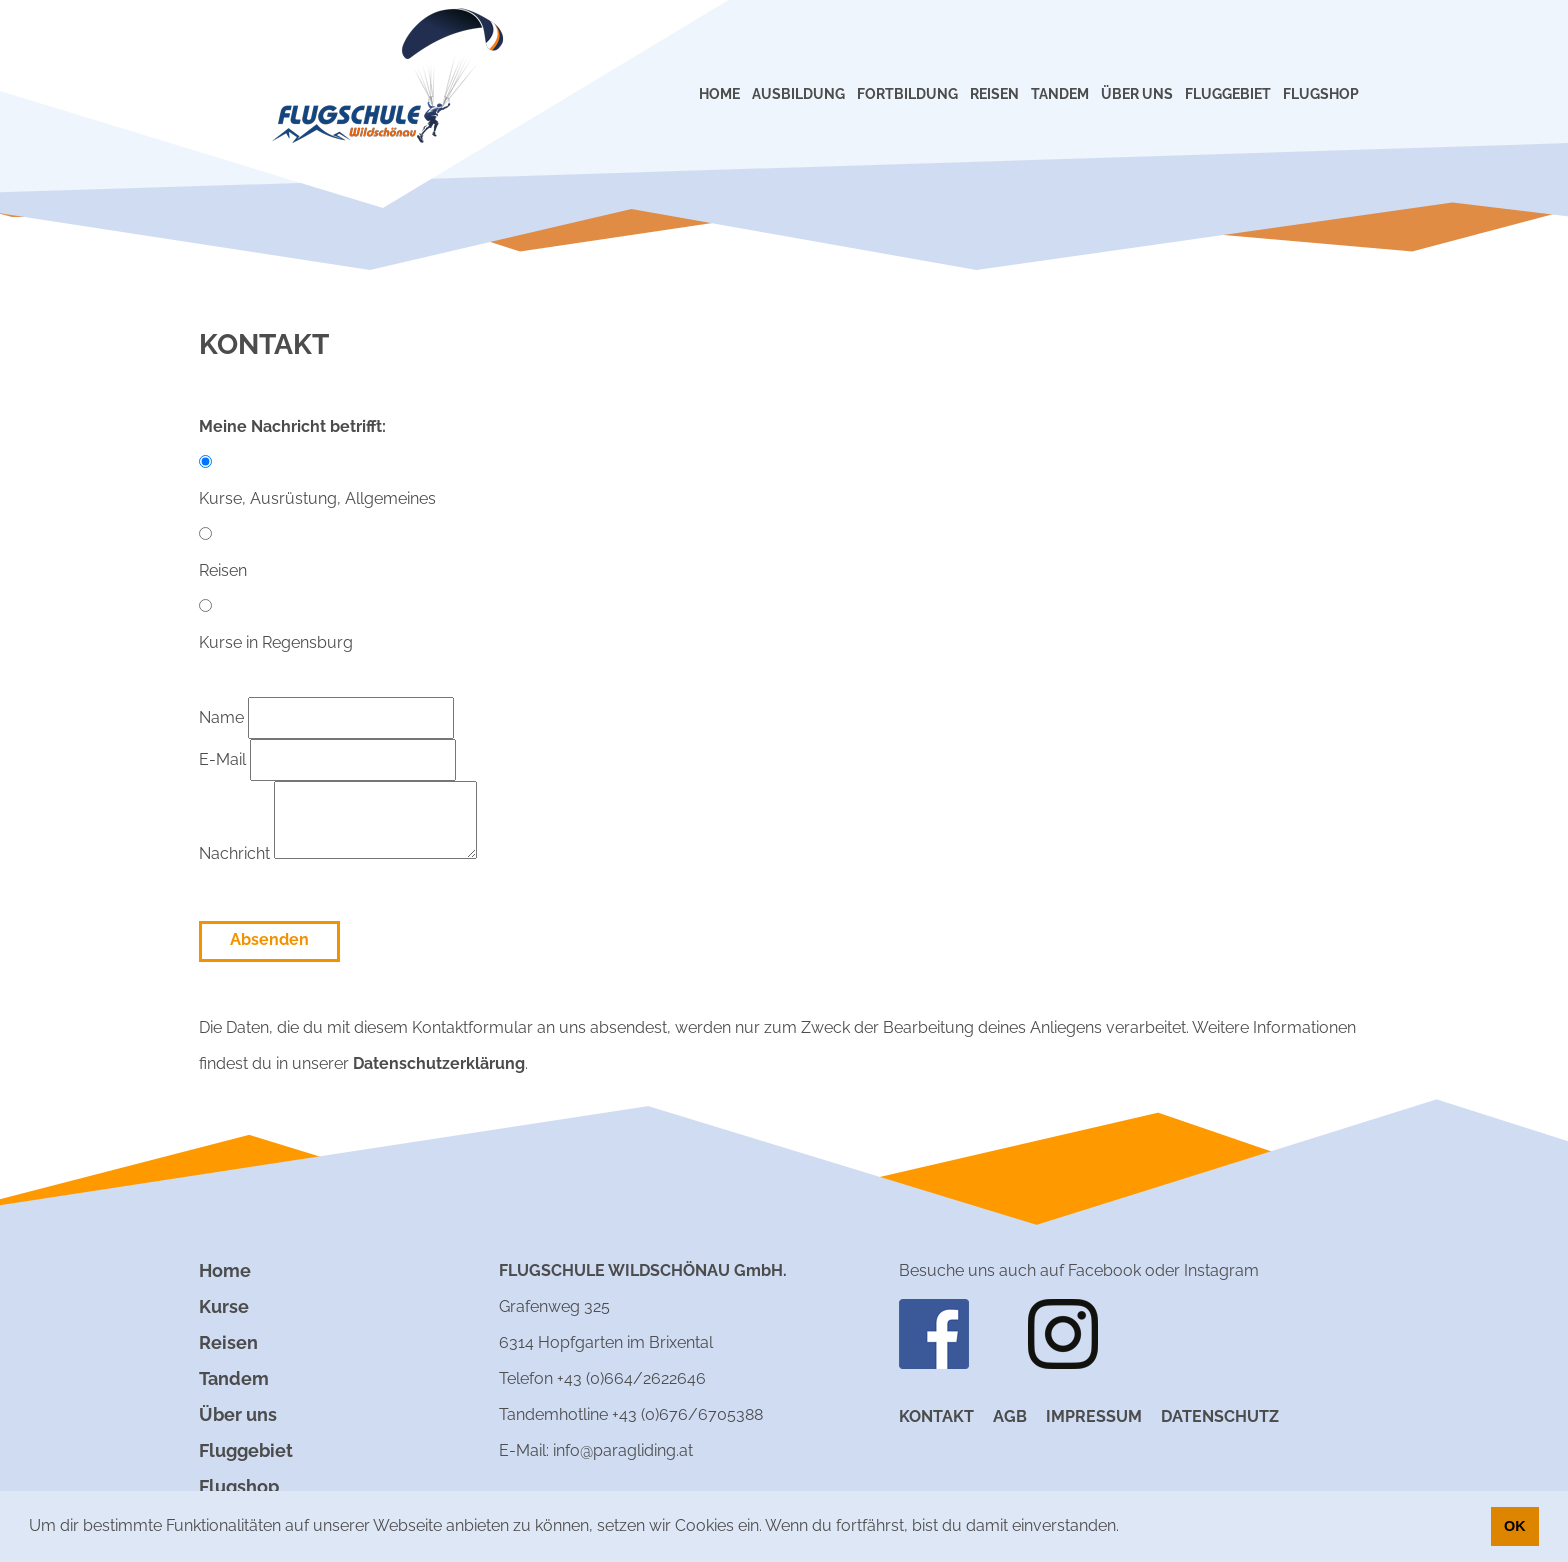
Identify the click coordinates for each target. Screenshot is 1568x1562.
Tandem (234, 1378)
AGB (1010, 1416)
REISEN (994, 94)
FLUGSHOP (1321, 94)
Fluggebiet (246, 1450)
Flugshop (239, 1486)
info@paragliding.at (623, 1450)
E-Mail (327, 759)
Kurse (224, 1306)
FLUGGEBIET (1228, 94)
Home (225, 1270)
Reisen (228, 1342)
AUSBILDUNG (798, 94)
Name (326, 717)
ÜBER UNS (1137, 94)
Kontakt (936, 1416)
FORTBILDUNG (907, 94)
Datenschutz (1220, 1416)
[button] (1126, 1528)
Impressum (1094, 1416)
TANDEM (1060, 94)
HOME (719, 94)
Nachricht (338, 853)
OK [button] (1515, 1526)
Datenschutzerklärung (439, 1063)
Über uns (238, 1414)
